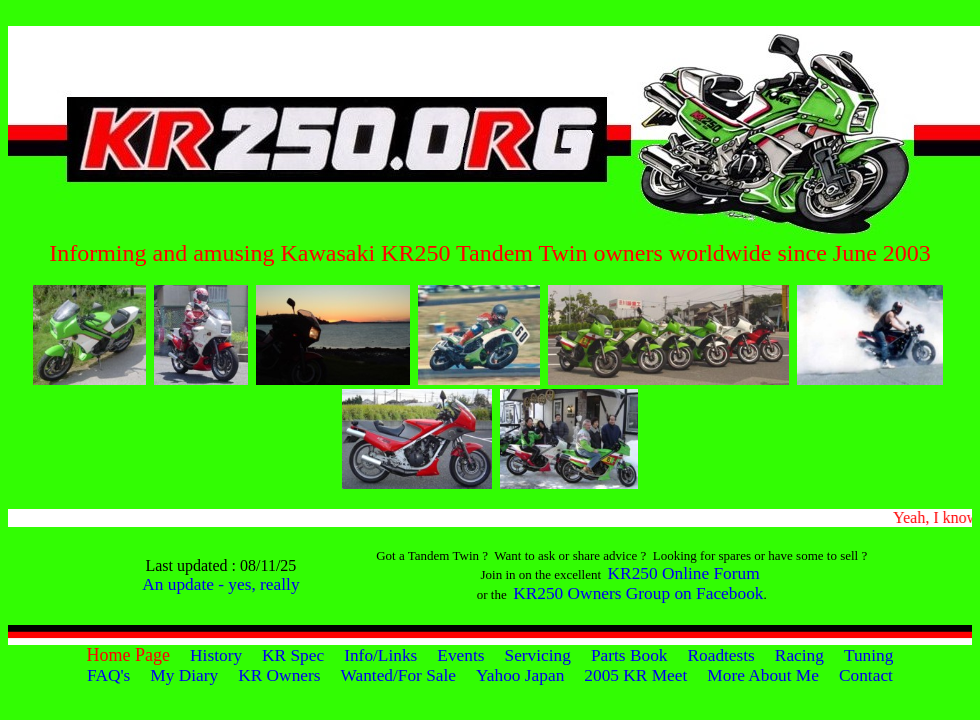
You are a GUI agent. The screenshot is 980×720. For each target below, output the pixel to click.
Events (460, 655)
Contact (866, 675)
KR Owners (279, 675)
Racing (799, 655)
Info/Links (380, 655)
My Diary (184, 675)
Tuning (868, 655)
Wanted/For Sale (399, 675)
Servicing (538, 655)
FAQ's (108, 675)
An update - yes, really (220, 584)
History (216, 655)
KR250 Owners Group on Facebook (638, 593)
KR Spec (293, 655)
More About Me (763, 675)
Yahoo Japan (520, 675)
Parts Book (629, 655)
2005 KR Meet (635, 675)
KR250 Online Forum (684, 573)
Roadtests (720, 655)
